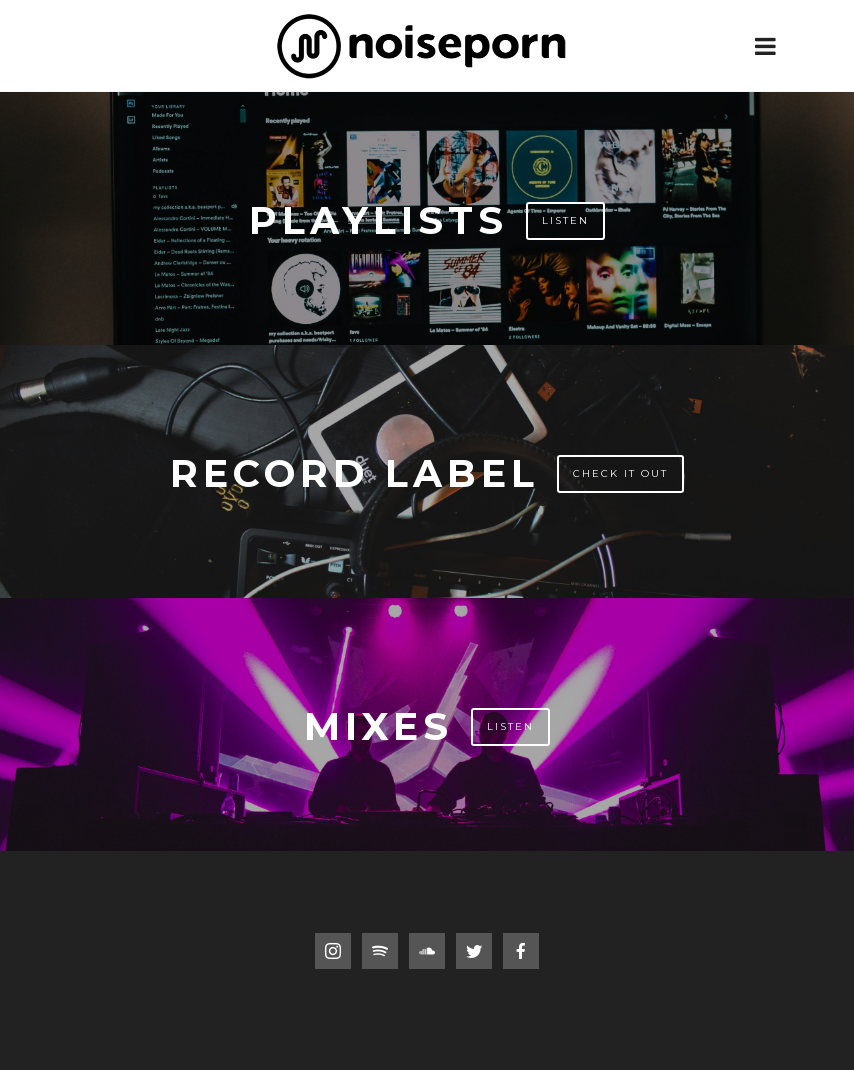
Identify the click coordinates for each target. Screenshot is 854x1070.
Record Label (354, 473)
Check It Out (620, 473)
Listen (565, 220)
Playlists (378, 220)
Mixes (378, 726)
